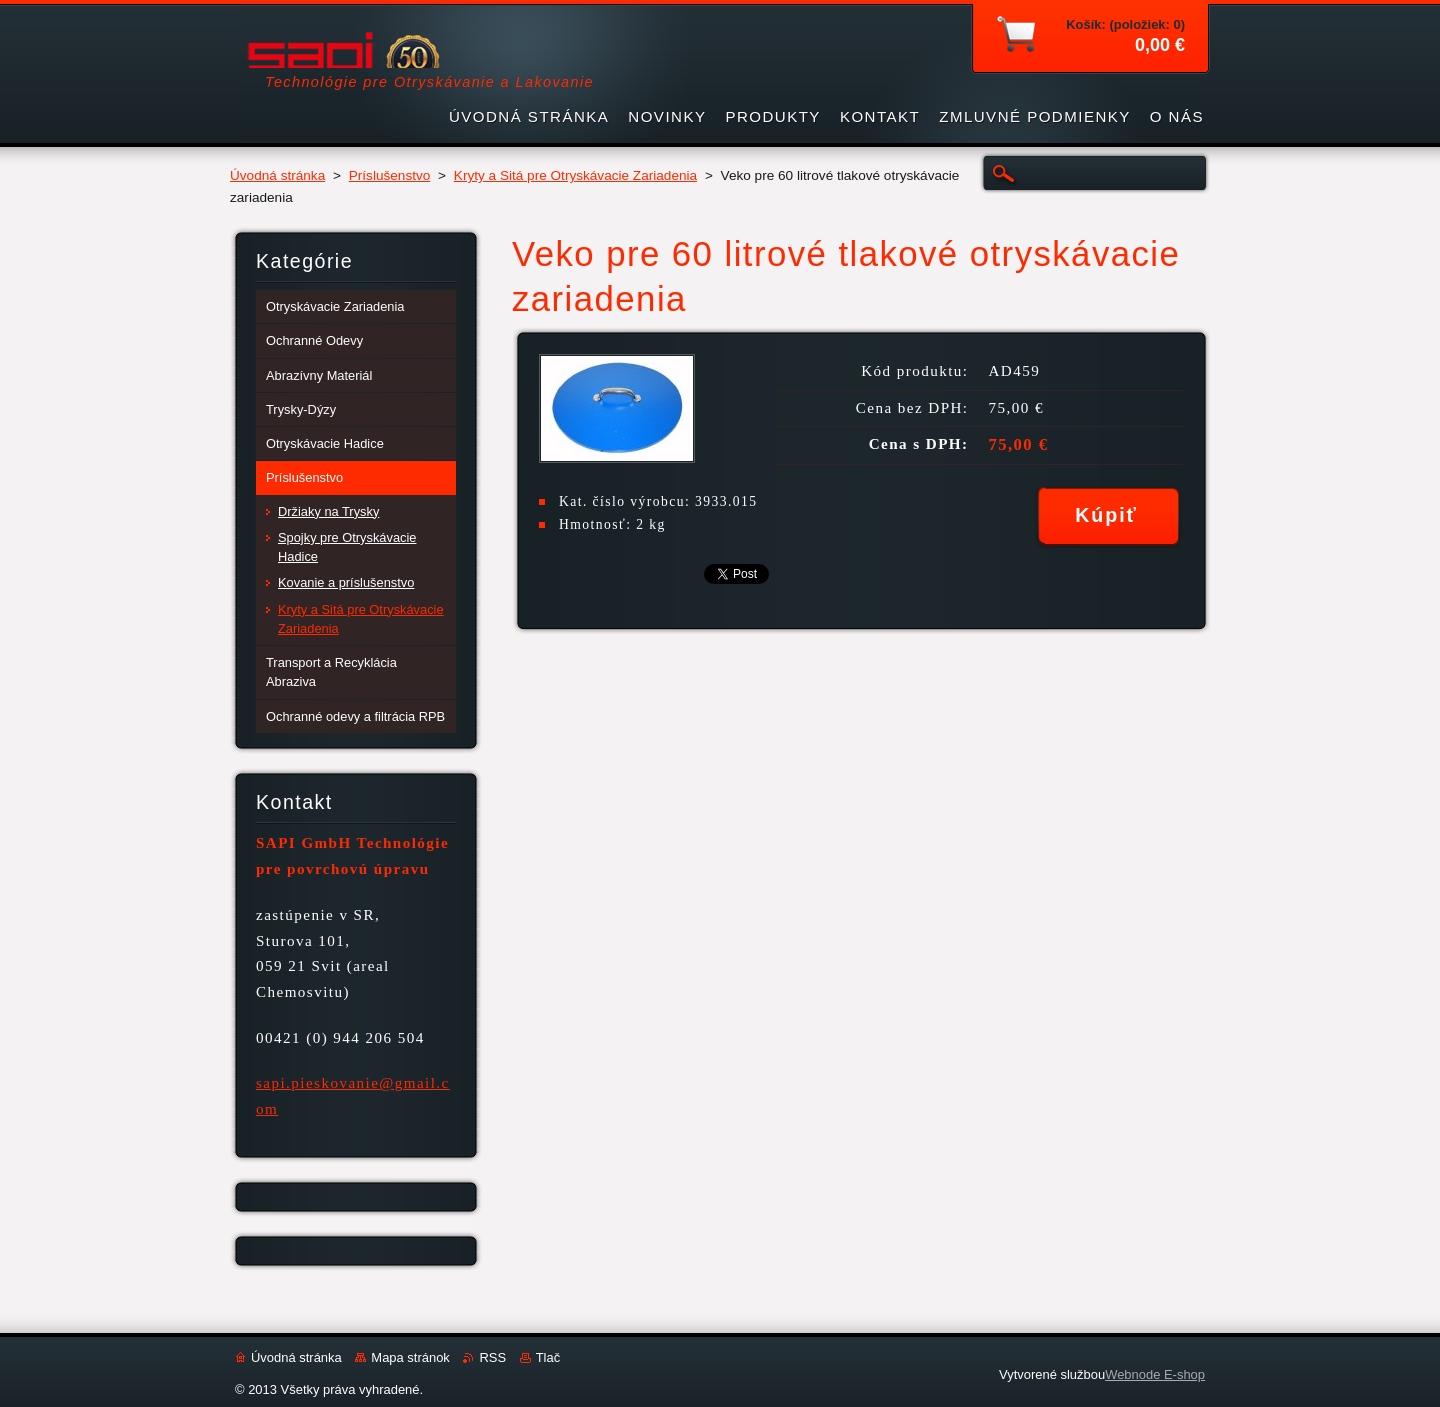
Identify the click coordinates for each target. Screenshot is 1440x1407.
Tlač (548, 1357)
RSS (492, 1357)
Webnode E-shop (1155, 1374)
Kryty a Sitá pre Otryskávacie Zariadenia (575, 175)
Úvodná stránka (277, 175)
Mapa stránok (410, 1357)
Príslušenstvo (390, 175)
